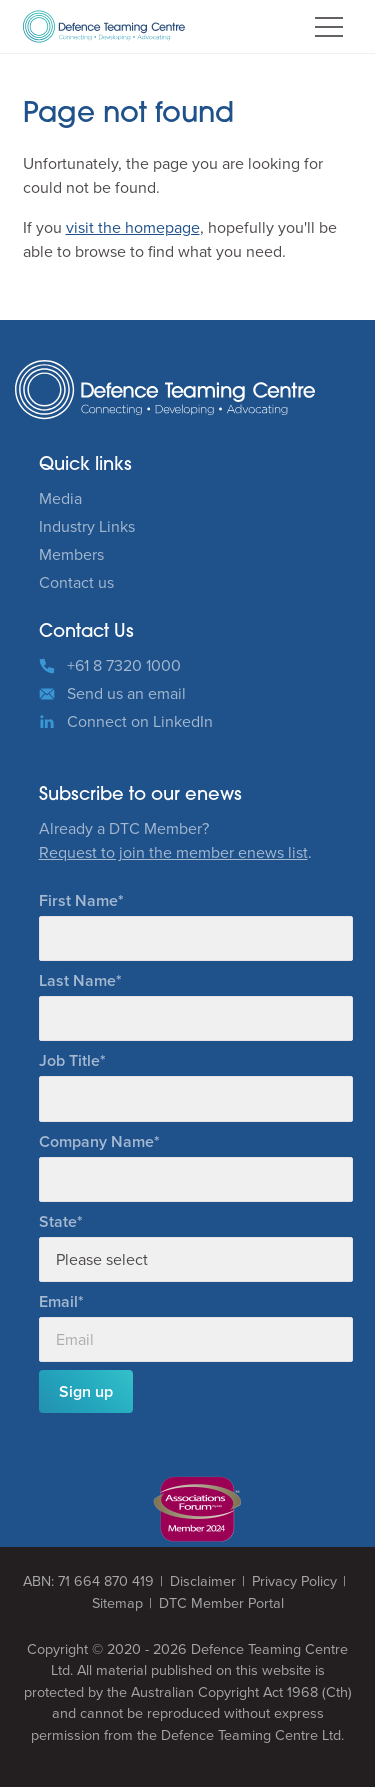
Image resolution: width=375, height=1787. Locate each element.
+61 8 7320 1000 (124, 665)
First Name (78, 900)
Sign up (86, 1391)
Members (71, 554)
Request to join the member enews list (173, 852)
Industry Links (87, 526)
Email (58, 1301)
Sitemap (117, 1603)
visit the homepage (133, 227)
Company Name (96, 1141)
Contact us (76, 582)
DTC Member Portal (221, 1603)
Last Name (77, 980)
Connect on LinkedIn (140, 721)
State (58, 1221)
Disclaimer (203, 1581)
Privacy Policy (294, 1581)
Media (60, 498)
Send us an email (126, 693)
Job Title (69, 1060)
